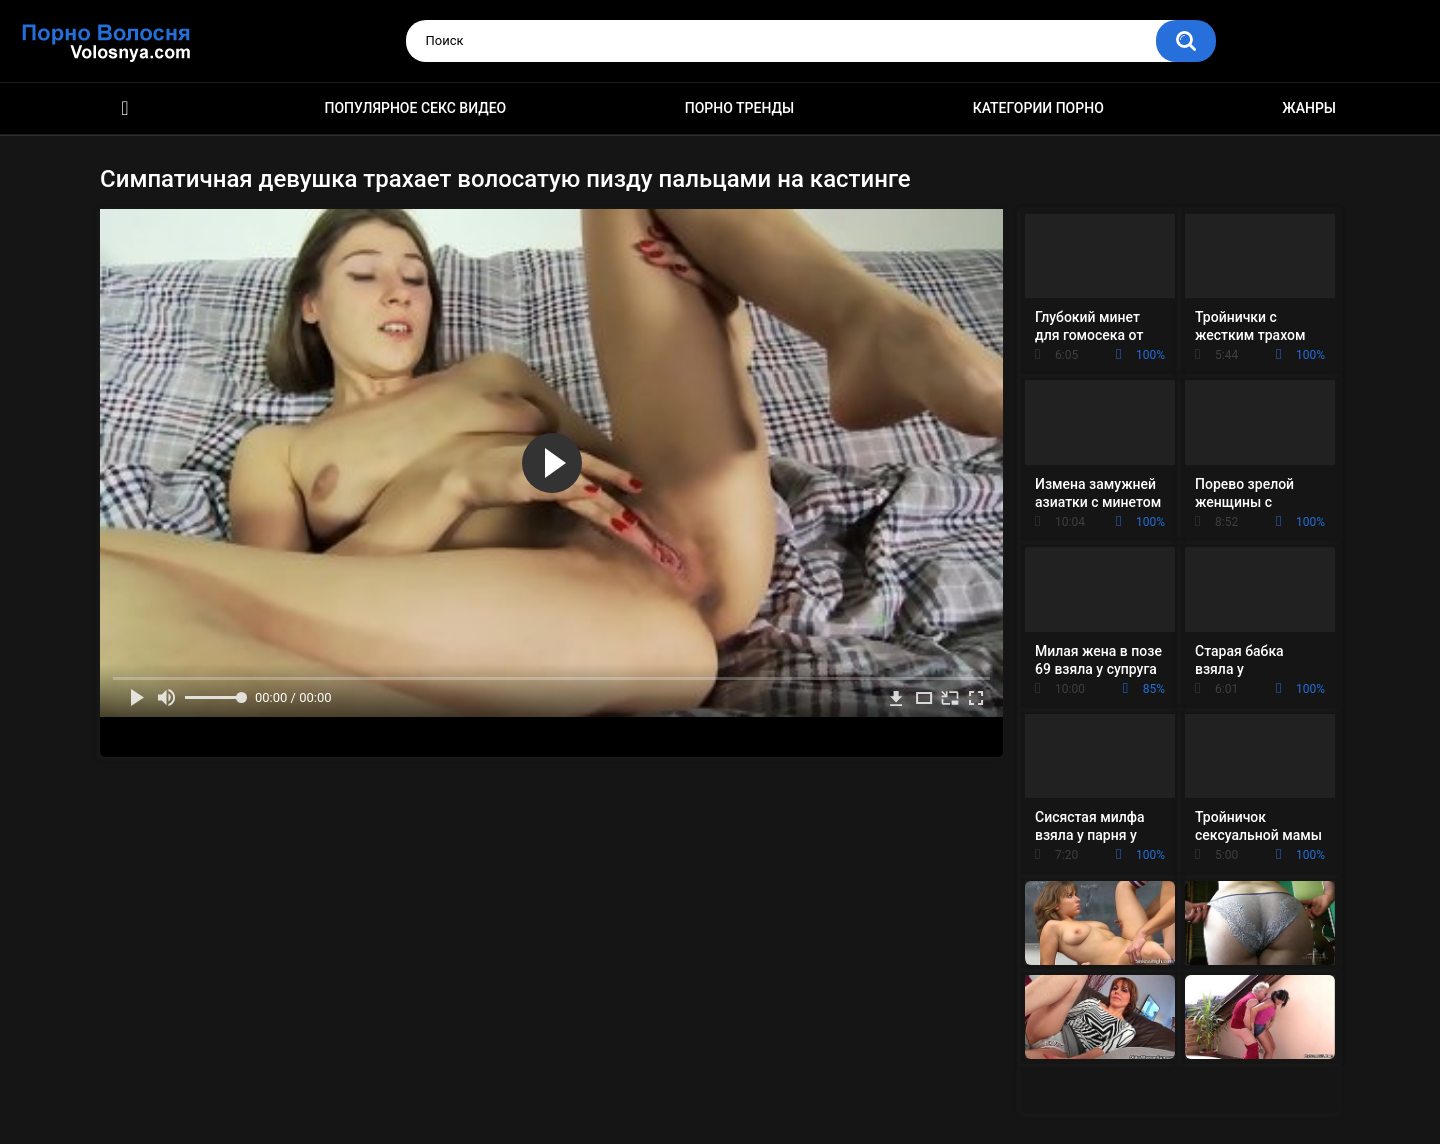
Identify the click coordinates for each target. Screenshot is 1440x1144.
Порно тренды (739, 108)
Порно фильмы (125, 108)
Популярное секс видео (416, 108)
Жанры (1309, 108)
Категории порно (1038, 108)
